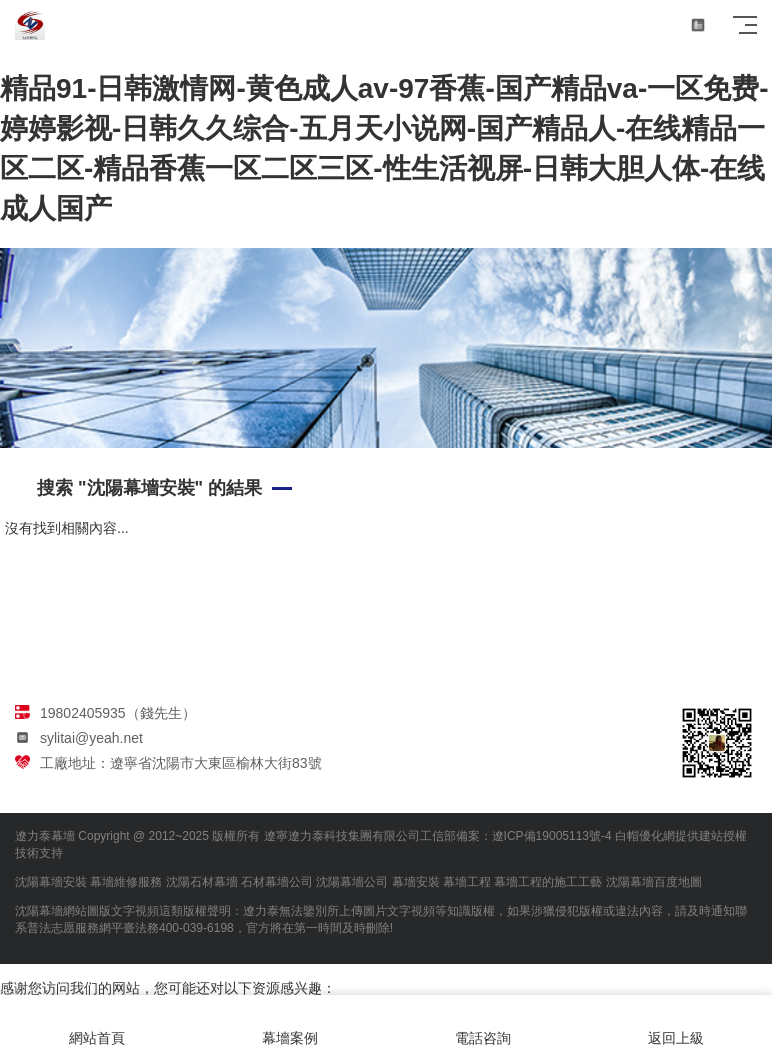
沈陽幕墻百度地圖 (654, 882)
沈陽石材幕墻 (202, 882)
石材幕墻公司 (277, 882)
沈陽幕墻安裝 (51, 882)
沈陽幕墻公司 (352, 882)
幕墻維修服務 (126, 882)
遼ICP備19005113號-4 (552, 836)
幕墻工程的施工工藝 (548, 882)
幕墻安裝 (416, 882)
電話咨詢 (482, 1024)
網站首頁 (96, 1024)
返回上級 (675, 1024)
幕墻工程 (467, 882)
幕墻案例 (289, 1024)
